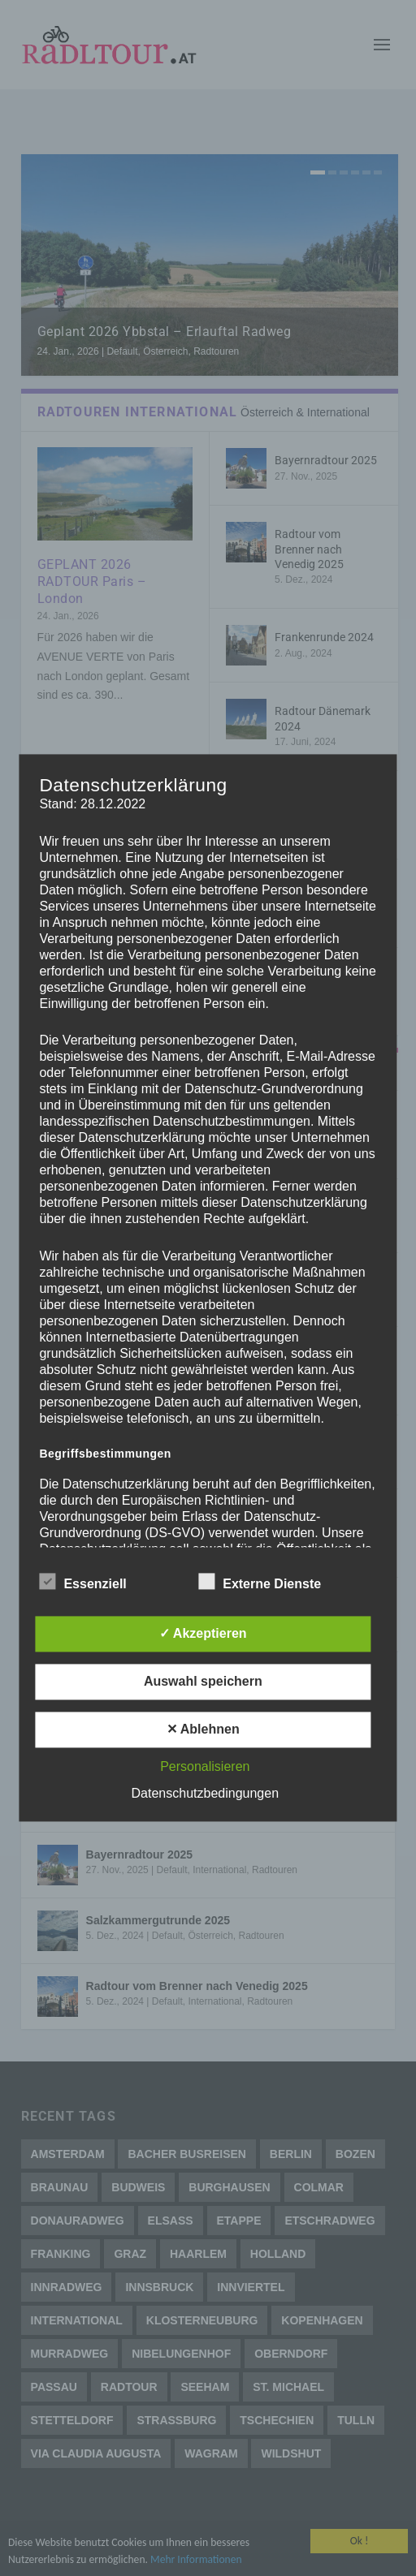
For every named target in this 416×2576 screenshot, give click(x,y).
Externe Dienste (259, 1583)
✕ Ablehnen (203, 1730)
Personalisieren (204, 1767)
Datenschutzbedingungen (205, 1794)
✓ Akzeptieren (203, 1634)
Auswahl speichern (203, 1682)
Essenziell (82, 1583)
